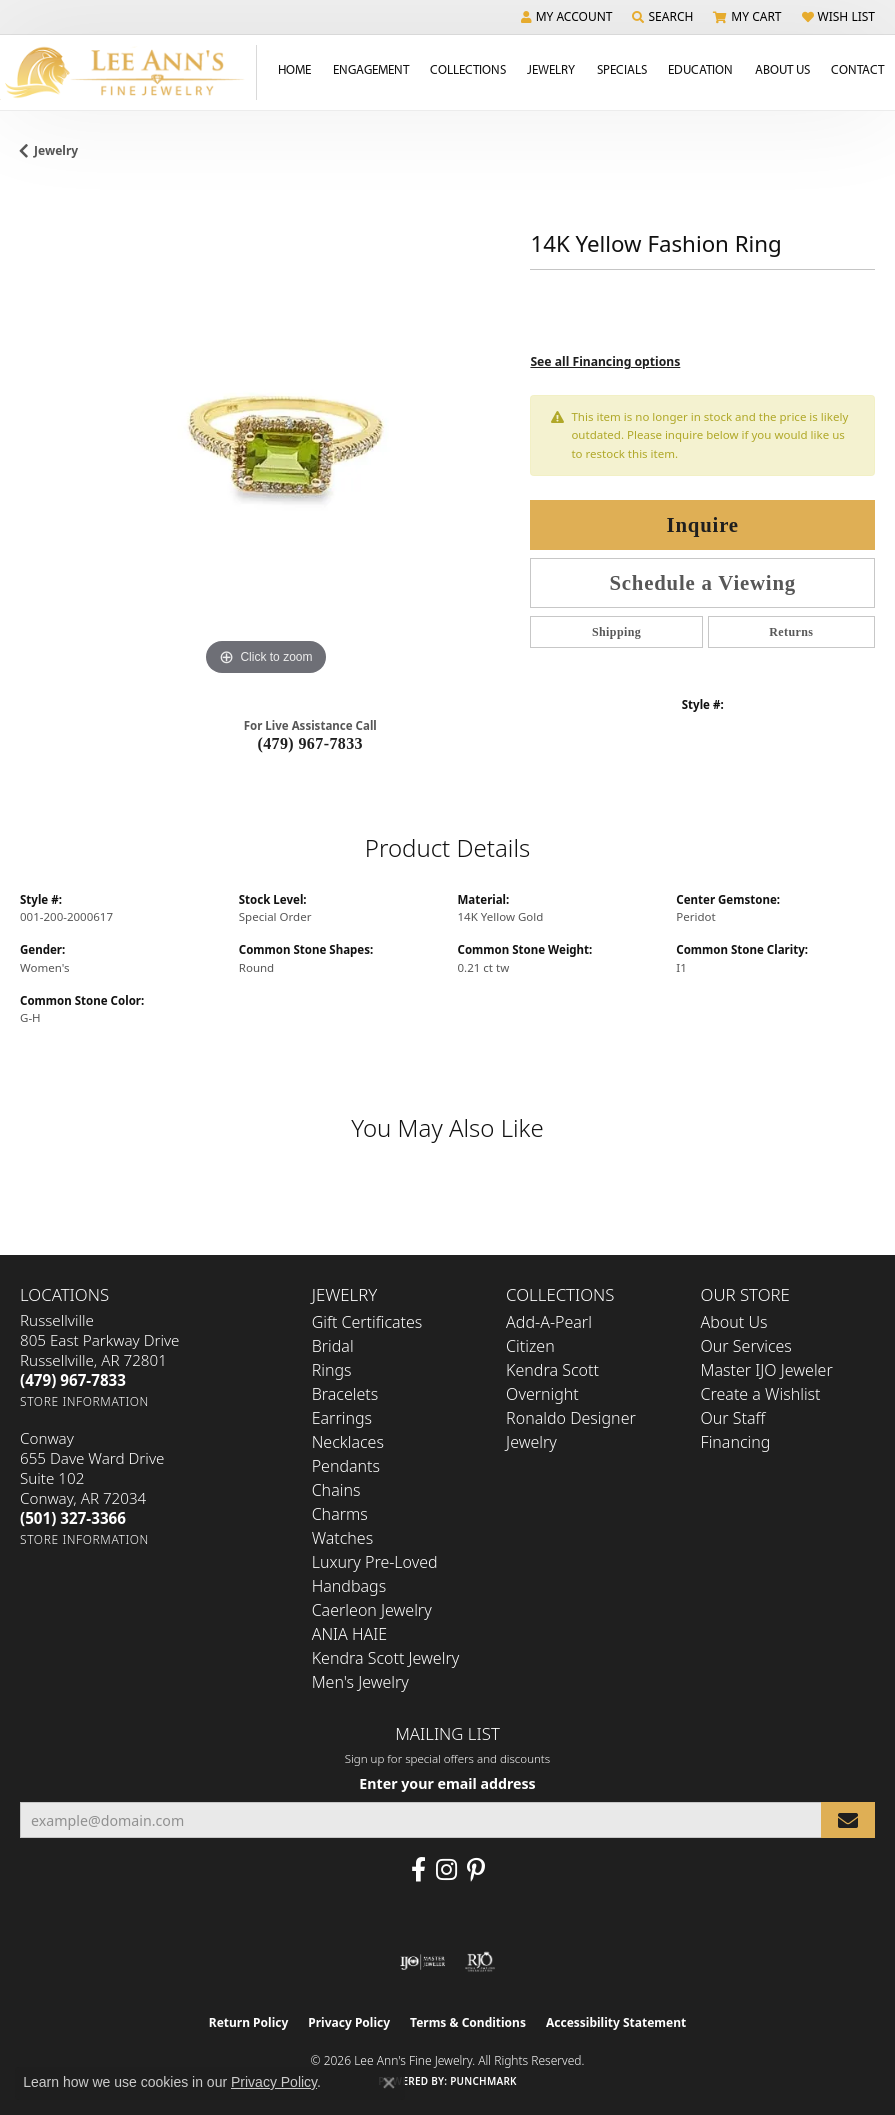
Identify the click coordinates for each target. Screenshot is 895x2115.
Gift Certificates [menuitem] (367, 1322)
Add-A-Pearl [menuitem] (549, 1322)
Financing (736, 1442)
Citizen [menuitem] (530, 1346)
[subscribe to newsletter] (848, 1820)
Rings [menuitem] (332, 1370)
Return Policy (249, 2022)
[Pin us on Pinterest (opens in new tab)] (476, 1870)
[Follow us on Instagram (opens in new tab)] (446, 1870)
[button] (567, 17)
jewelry (56, 150)
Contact (857, 69)
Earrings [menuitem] (342, 1418)
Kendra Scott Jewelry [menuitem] (386, 1658)
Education (700, 69)
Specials (622, 69)
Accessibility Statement (616, 2022)
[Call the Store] (73, 1380)
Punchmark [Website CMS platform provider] (483, 2081)
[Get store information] (84, 1401)
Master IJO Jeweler (767, 1370)
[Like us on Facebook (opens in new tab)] (418, 1870)
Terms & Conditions (468, 2022)
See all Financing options (605, 361)
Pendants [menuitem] (346, 1466)
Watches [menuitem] (343, 1538)
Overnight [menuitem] (542, 1394)
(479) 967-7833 (310, 743)
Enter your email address (447, 1783)
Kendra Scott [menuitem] (552, 1370)
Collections (468, 69)
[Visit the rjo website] (480, 1962)
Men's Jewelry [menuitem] (360, 1682)
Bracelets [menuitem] (345, 1394)
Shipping (616, 632)
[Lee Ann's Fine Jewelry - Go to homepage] (128, 72)
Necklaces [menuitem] (348, 1442)
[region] (265, 435)
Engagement (371, 69)
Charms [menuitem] (340, 1514)
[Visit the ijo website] (422, 1962)
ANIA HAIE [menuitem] (349, 1634)
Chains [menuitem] (336, 1490)
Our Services (746, 1346)
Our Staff (733, 1418)
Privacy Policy (349, 2022)
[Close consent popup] (389, 2083)
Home (294, 69)
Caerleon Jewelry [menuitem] (372, 1610)
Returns (791, 632)
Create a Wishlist (761, 1394)
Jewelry (551, 69)
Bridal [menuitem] (333, 1346)
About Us (782, 69)
